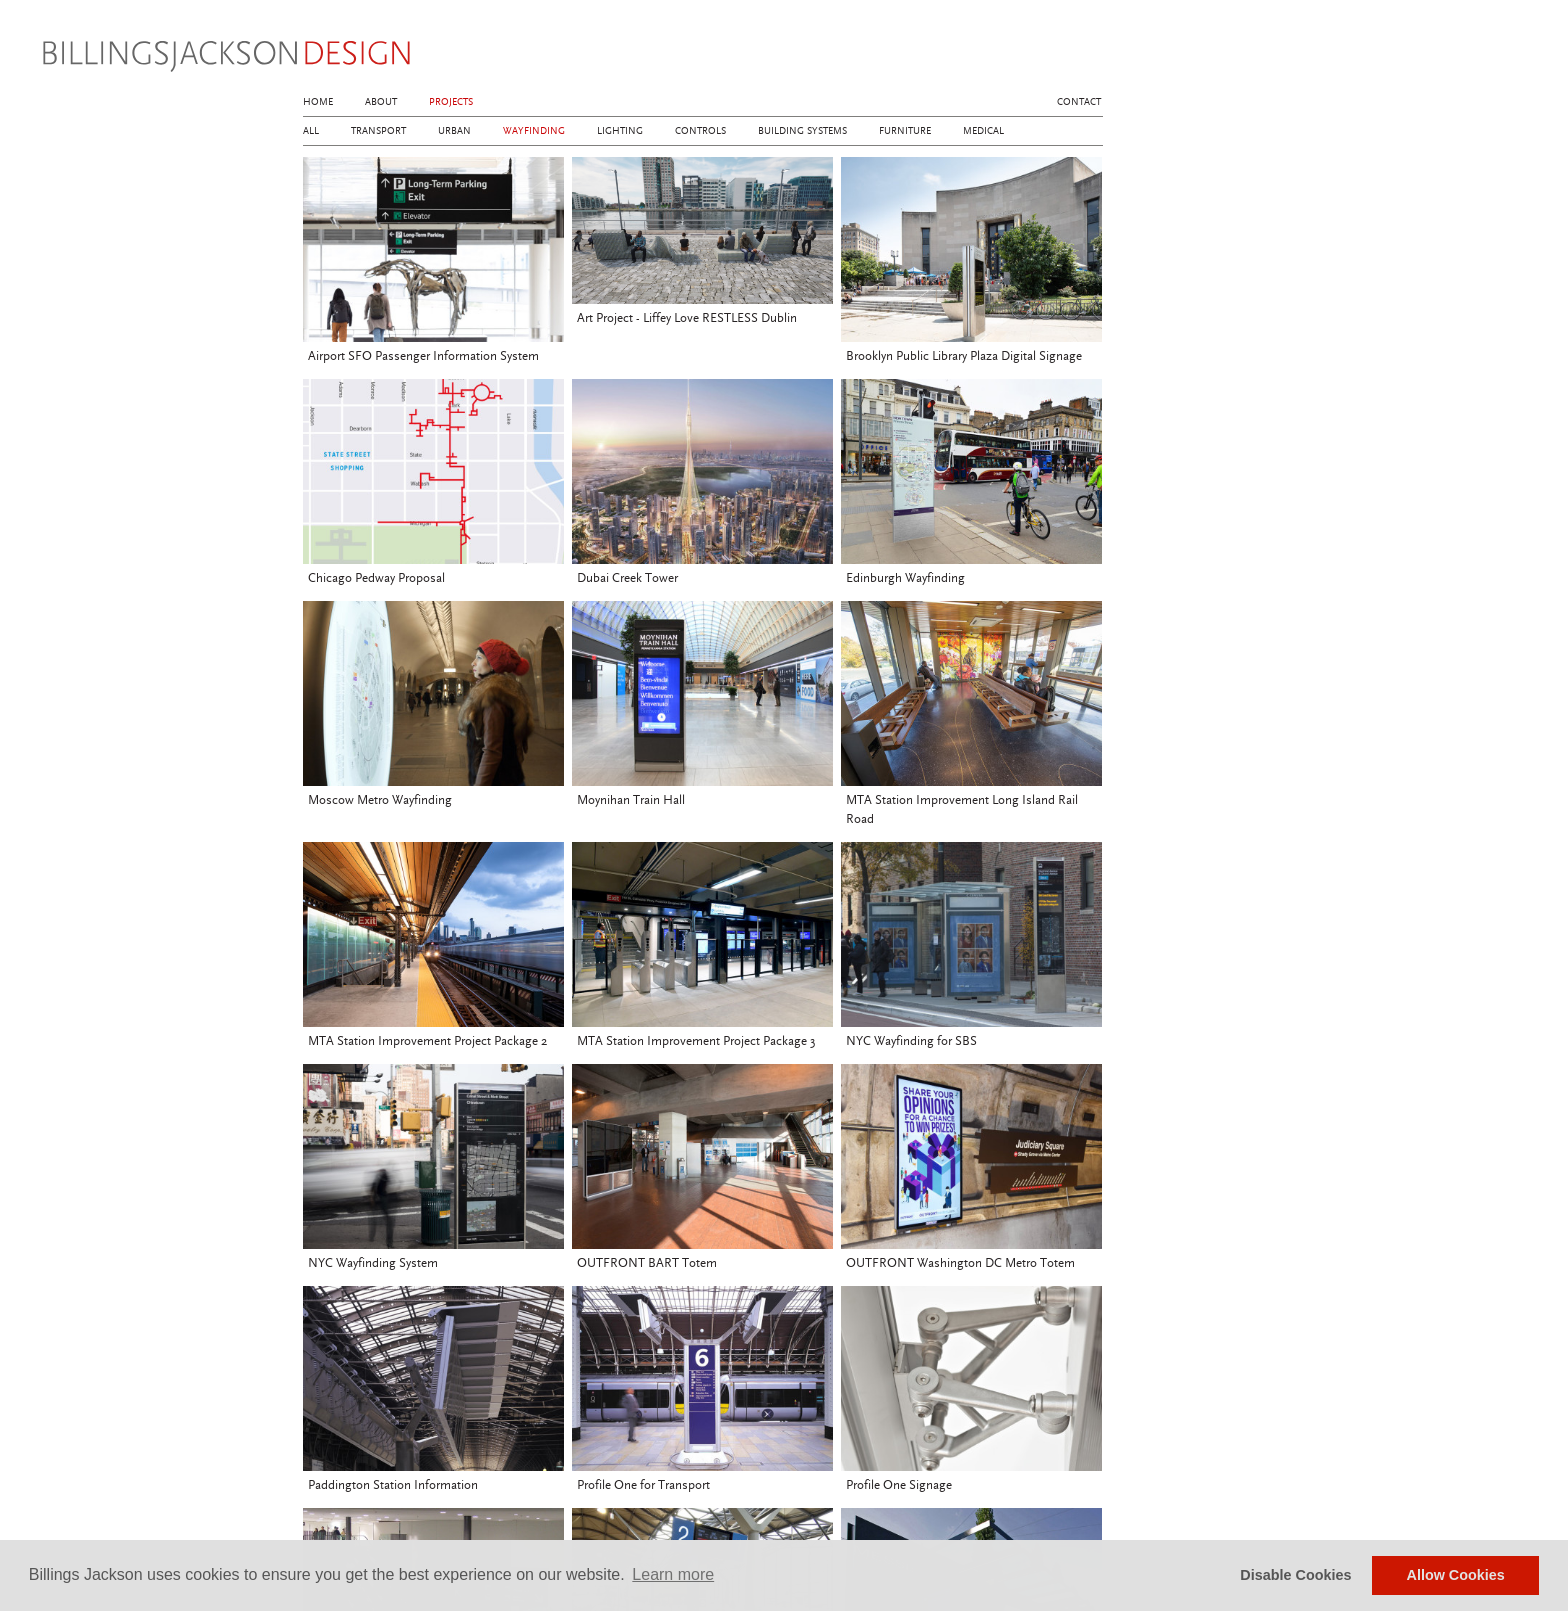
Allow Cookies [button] (1456, 1575)
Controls (700, 131)
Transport (378, 131)
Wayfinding (534, 131)
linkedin (1092, 51)
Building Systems (802, 131)
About (381, 102)
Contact (1079, 102)
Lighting (620, 131)
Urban (454, 131)
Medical (983, 131)
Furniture (905, 131)
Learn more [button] (673, 1574)
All (311, 131)
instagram (1061, 51)
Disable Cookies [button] (1295, 1575)
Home (318, 102)
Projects (451, 102)
